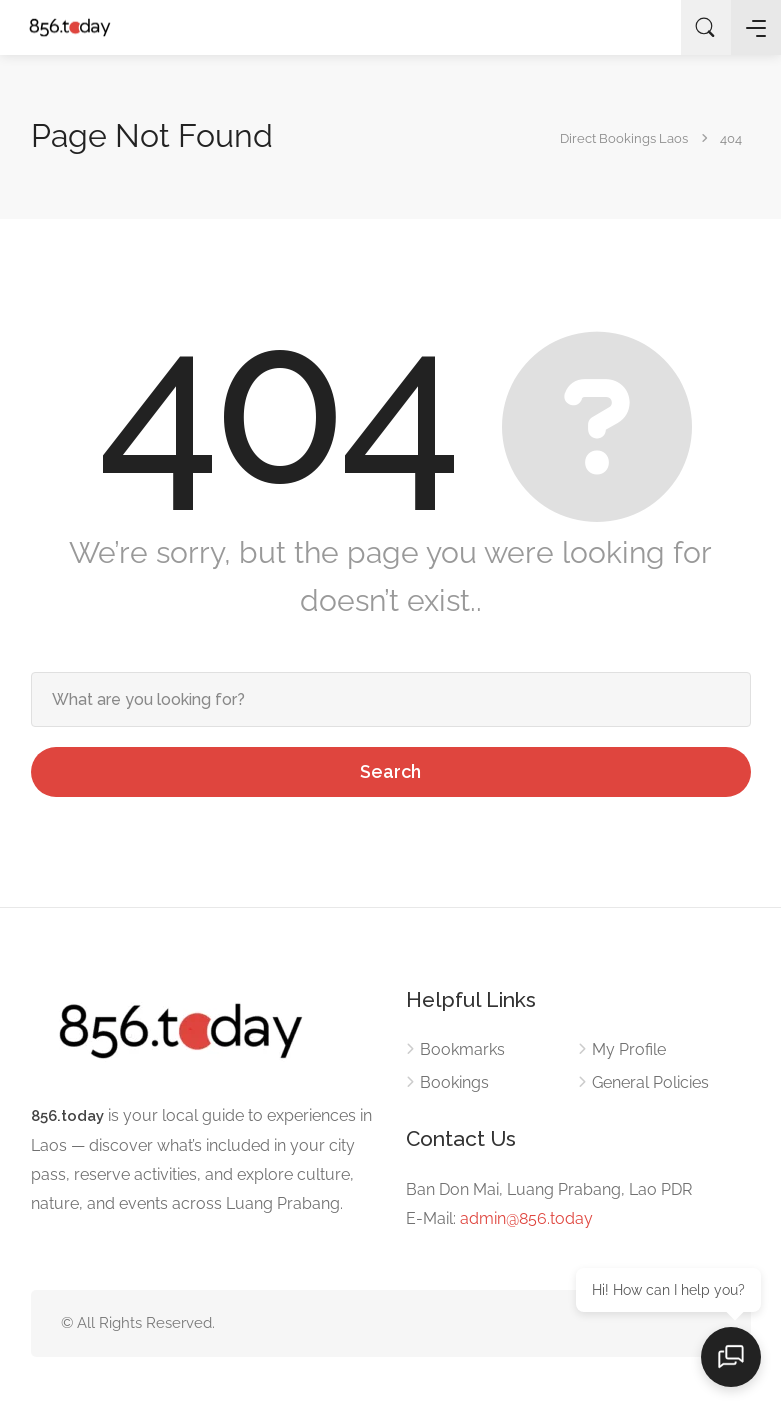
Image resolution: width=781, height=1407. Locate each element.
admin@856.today (526, 1218)
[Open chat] (731, 1357)
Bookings (454, 1082)
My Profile (629, 1049)
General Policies (650, 1082)
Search (390, 771)
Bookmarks (462, 1049)
